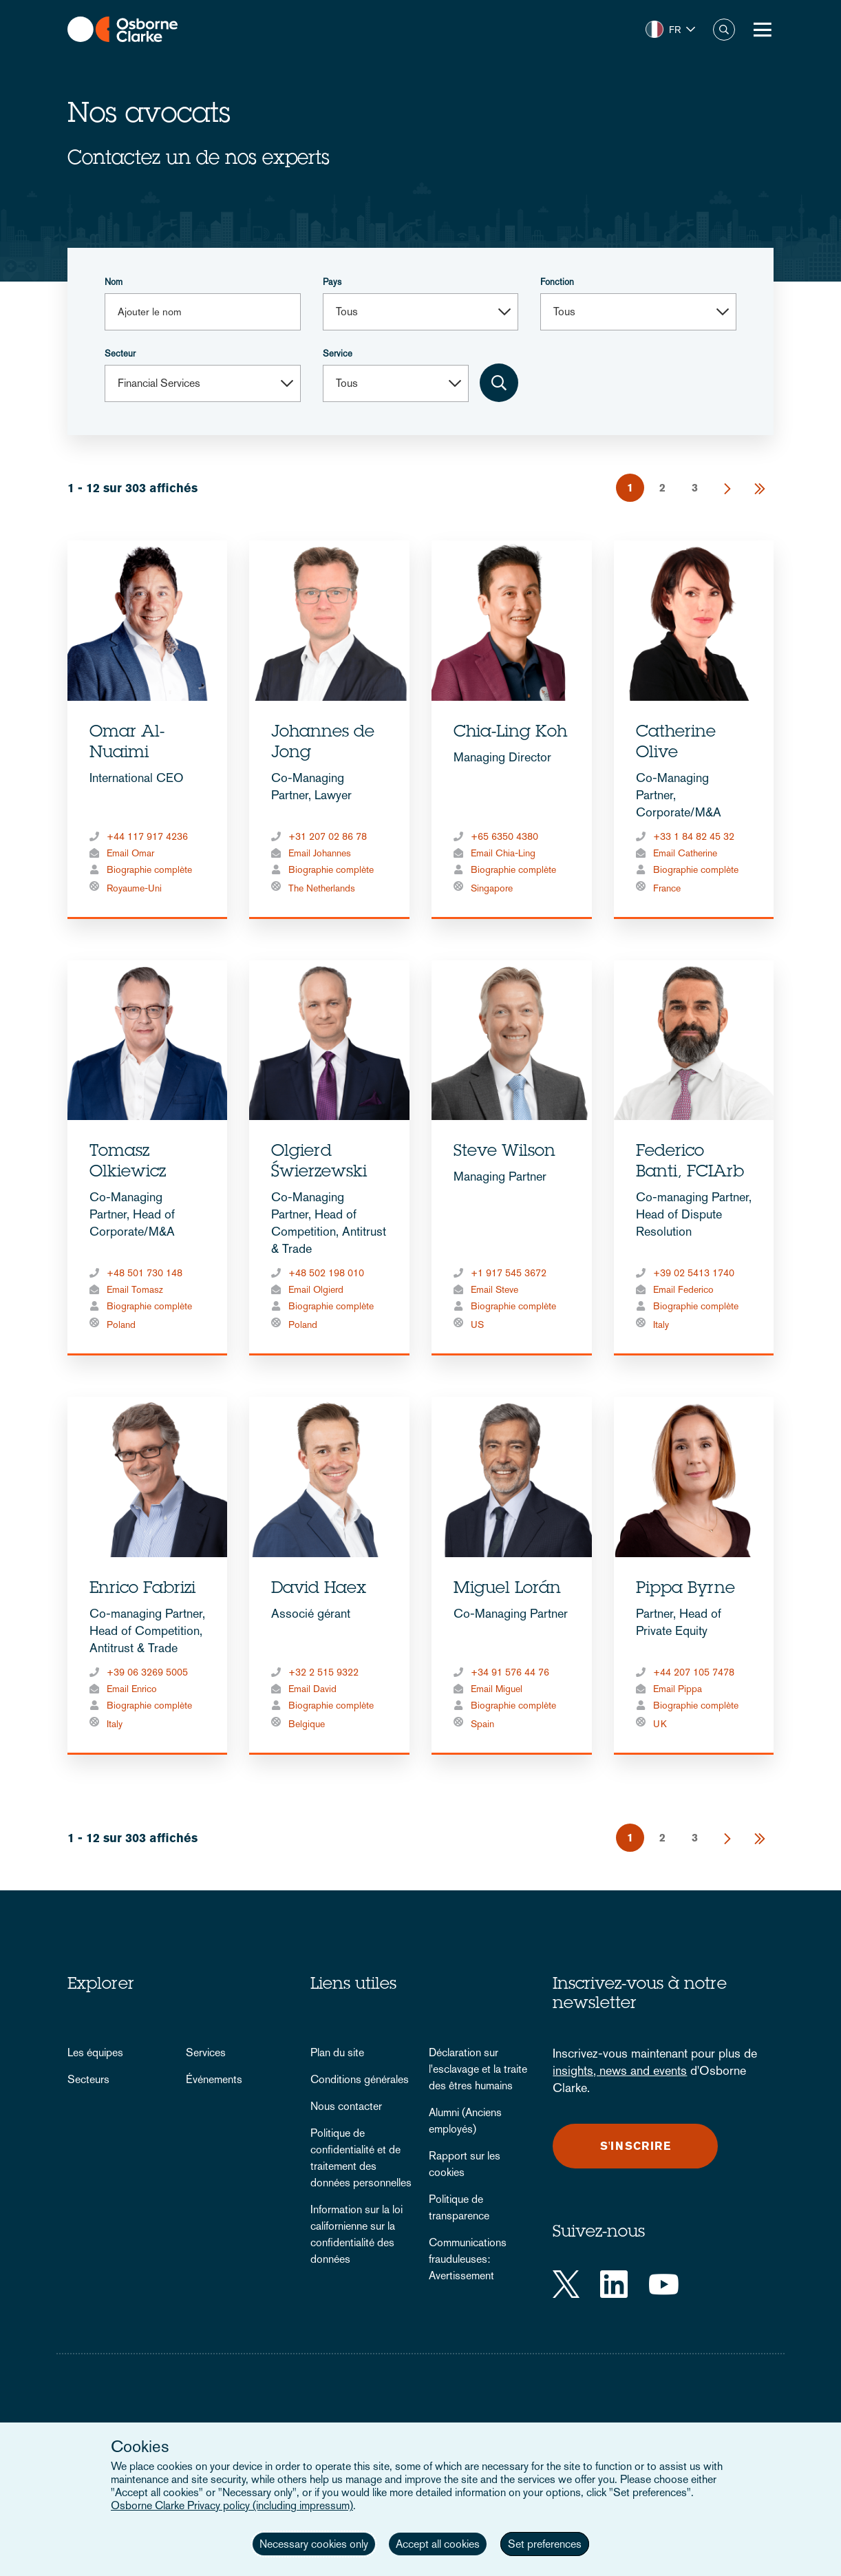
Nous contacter (346, 2106)
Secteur (120, 353)
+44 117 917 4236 (147, 836)
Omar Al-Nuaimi (126, 743)
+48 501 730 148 (144, 1273)
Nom (114, 282)
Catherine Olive (676, 743)
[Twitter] (566, 2284)
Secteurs (88, 2079)
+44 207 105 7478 (693, 1672)
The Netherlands (321, 888)
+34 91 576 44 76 (510, 1672)
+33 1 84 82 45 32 (693, 836)
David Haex (318, 1589)
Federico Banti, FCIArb (690, 1162)
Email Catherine (685, 852)
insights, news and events (620, 2070)
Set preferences (545, 2544)
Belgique (306, 1723)
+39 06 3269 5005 (147, 1672)
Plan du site (337, 2052)
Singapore (492, 888)
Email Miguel (496, 1688)
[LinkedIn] (614, 2284)
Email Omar (130, 852)
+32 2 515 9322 (323, 1672)
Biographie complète (149, 869)
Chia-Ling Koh (510, 733)
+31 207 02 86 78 (327, 836)
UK (660, 1723)
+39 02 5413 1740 (693, 1273)
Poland (121, 1324)
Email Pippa (677, 1688)
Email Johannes (319, 852)
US (477, 1324)
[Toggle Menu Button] (763, 30)
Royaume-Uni (134, 888)
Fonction (557, 282)
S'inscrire (635, 2146)
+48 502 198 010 (326, 1273)
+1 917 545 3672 (508, 1273)
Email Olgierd (315, 1289)
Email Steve (494, 1289)
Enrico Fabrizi (142, 1589)
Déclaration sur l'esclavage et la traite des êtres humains (478, 2069)
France (667, 888)
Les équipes (95, 2052)
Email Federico (683, 1289)
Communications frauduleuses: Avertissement (468, 2259)
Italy (661, 1324)
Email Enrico (132, 1688)
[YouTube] (663, 2284)
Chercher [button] (724, 30)
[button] (670, 30)
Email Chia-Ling (503, 852)
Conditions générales (359, 2079)
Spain (482, 1723)
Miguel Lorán (507, 1589)
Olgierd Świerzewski (319, 1162)
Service (337, 353)
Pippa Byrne (685, 1589)
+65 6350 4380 (504, 836)
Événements (214, 2079)
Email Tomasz (135, 1289)
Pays (332, 282)
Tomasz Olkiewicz (127, 1162)
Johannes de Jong (322, 743)
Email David (312, 1688)
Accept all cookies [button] (438, 2544)
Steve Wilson (504, 1152)
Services (206, 2052)
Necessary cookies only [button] (313, 2544)
